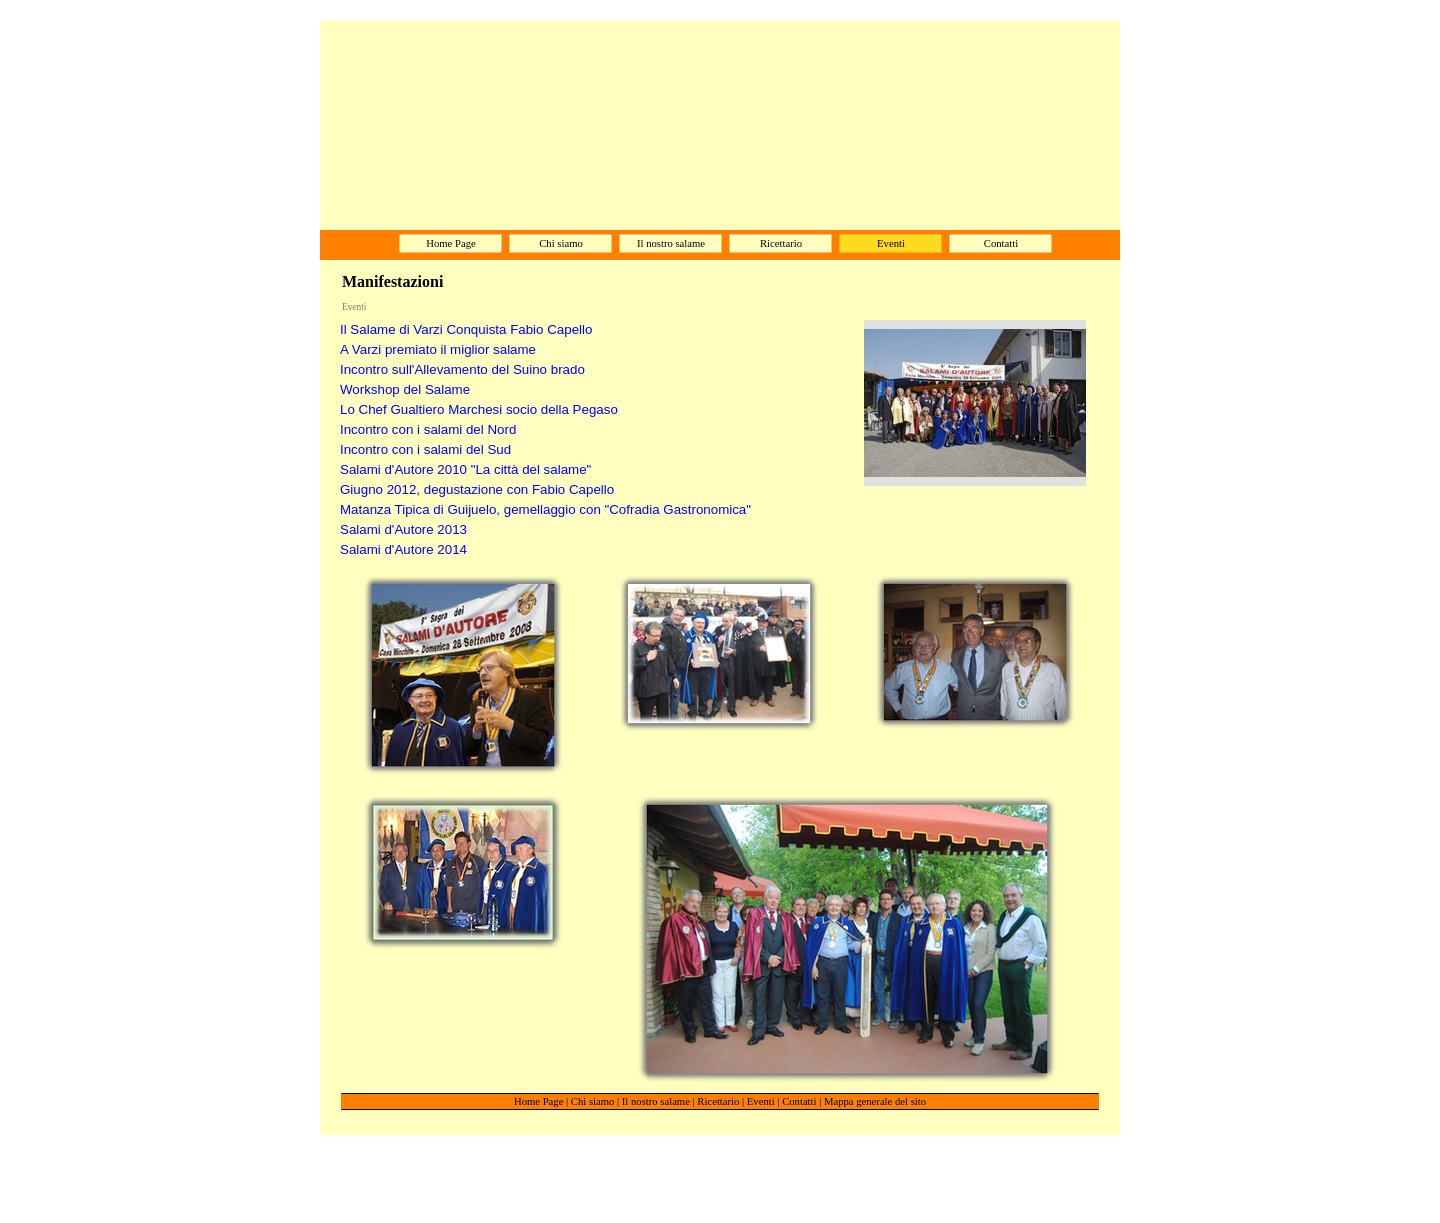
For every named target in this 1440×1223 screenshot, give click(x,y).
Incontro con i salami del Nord (428, 429)
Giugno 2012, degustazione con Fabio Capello (477, 489)
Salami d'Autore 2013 (403, 529)
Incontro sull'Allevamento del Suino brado (462, 369)
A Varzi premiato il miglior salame (438, 349)
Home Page (538, 1101)
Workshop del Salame (405, 389)
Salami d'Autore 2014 (403, 549)
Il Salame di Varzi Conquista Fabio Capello (466, 329)
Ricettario (718, 1101)
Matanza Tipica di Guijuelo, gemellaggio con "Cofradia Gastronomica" (545, 509)
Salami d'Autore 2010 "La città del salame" (465, 469)
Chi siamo (593, 1101)
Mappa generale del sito (875, 1101)
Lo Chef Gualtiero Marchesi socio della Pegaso (479, 409)
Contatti (799, 1101)
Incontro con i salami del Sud (425, 449)
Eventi (761, 1101)
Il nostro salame (656, 1101)
